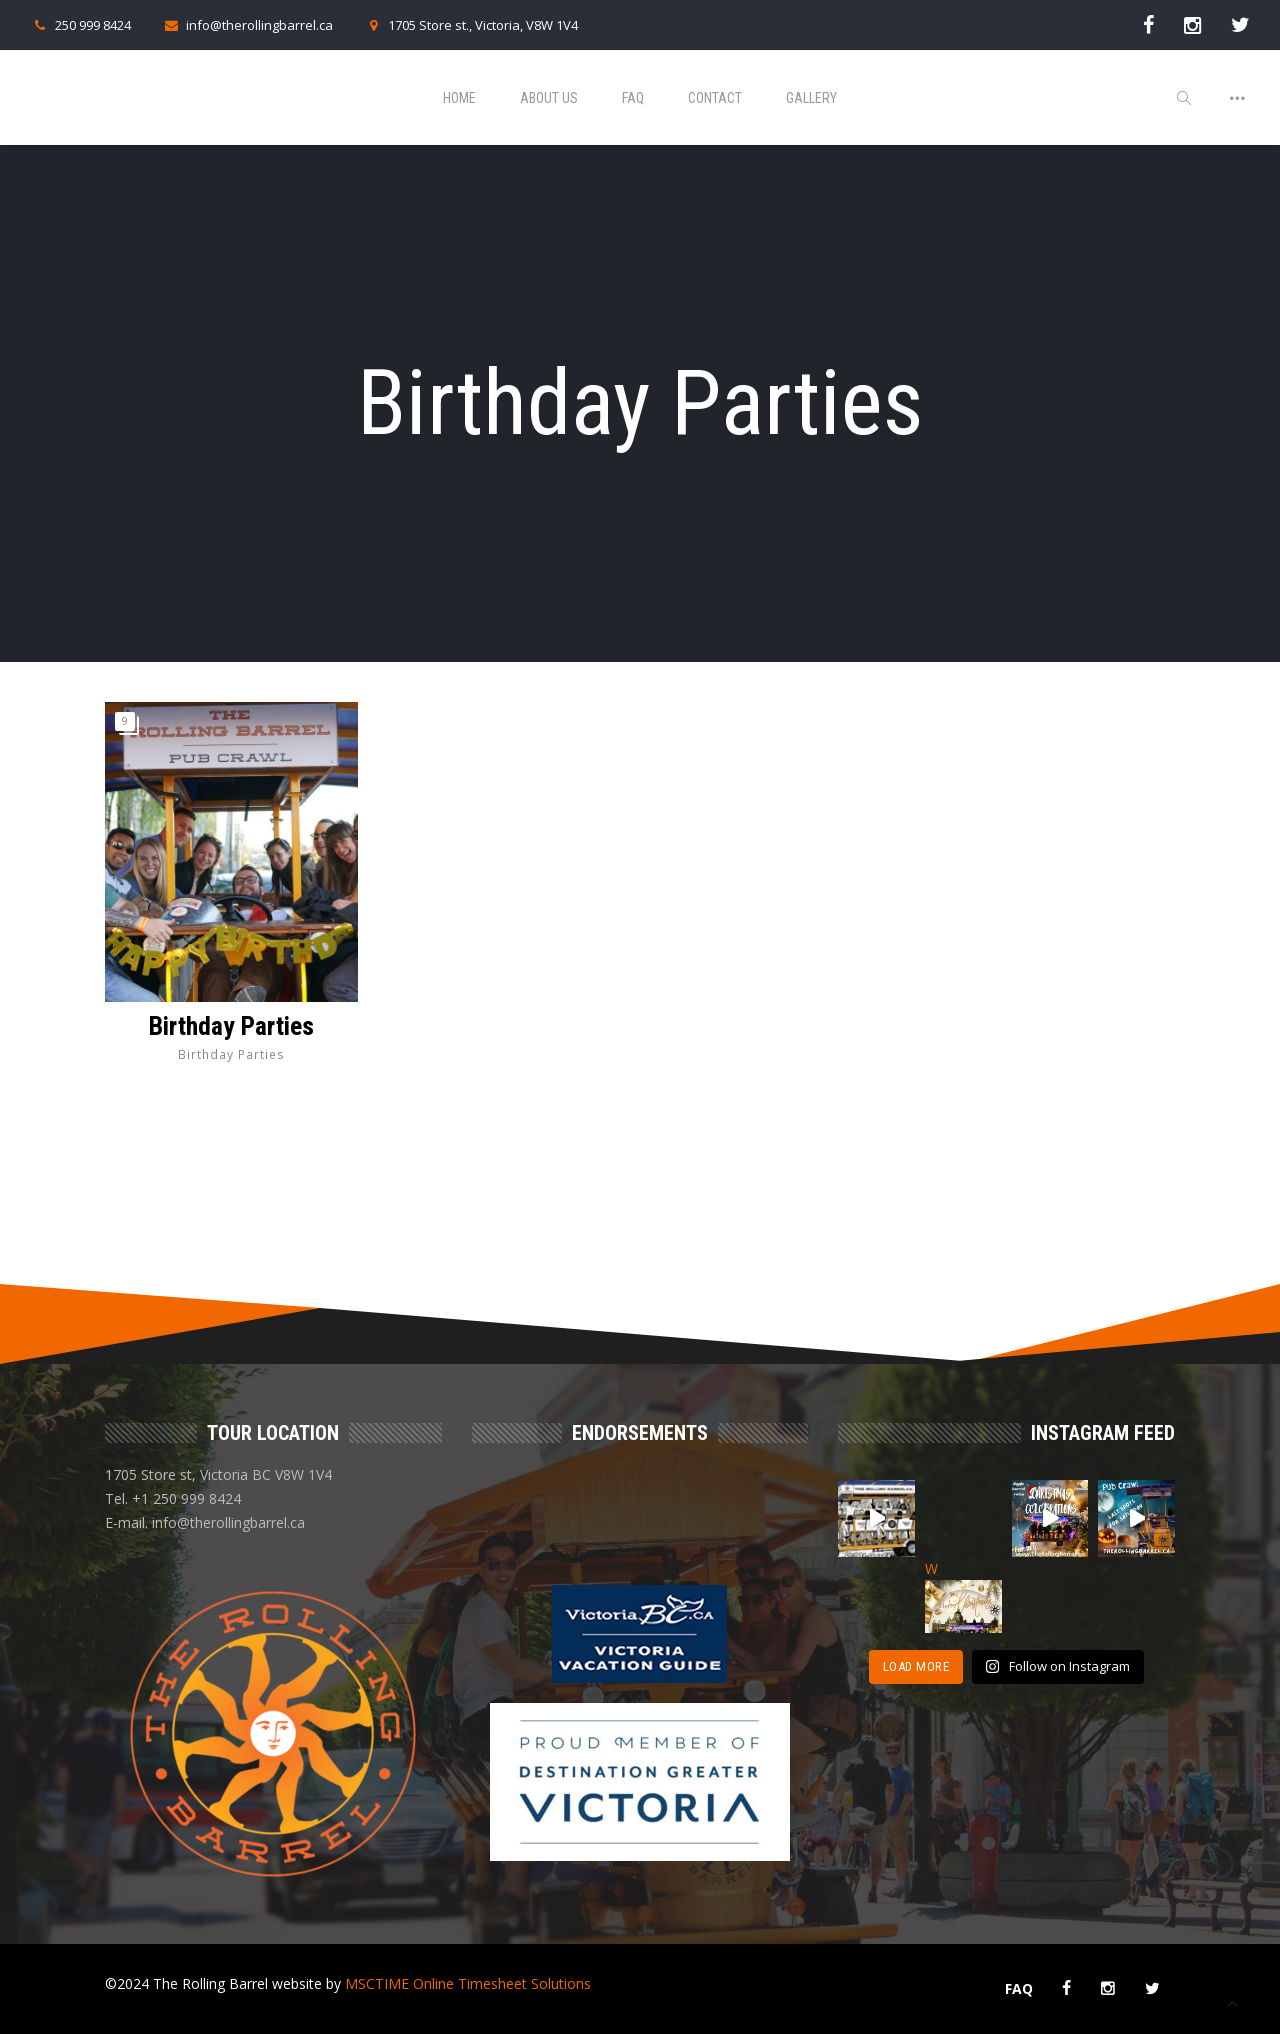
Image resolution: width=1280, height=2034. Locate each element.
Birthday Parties (231, 1026)
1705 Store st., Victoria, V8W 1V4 (470, 25)
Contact (715, 98)
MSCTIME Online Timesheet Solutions (468, 1983)
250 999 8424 (80, 25)
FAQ (633, 98)
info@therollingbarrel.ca (247, 25)
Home (459, 98)
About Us (549, 98)
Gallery (811, 98)
